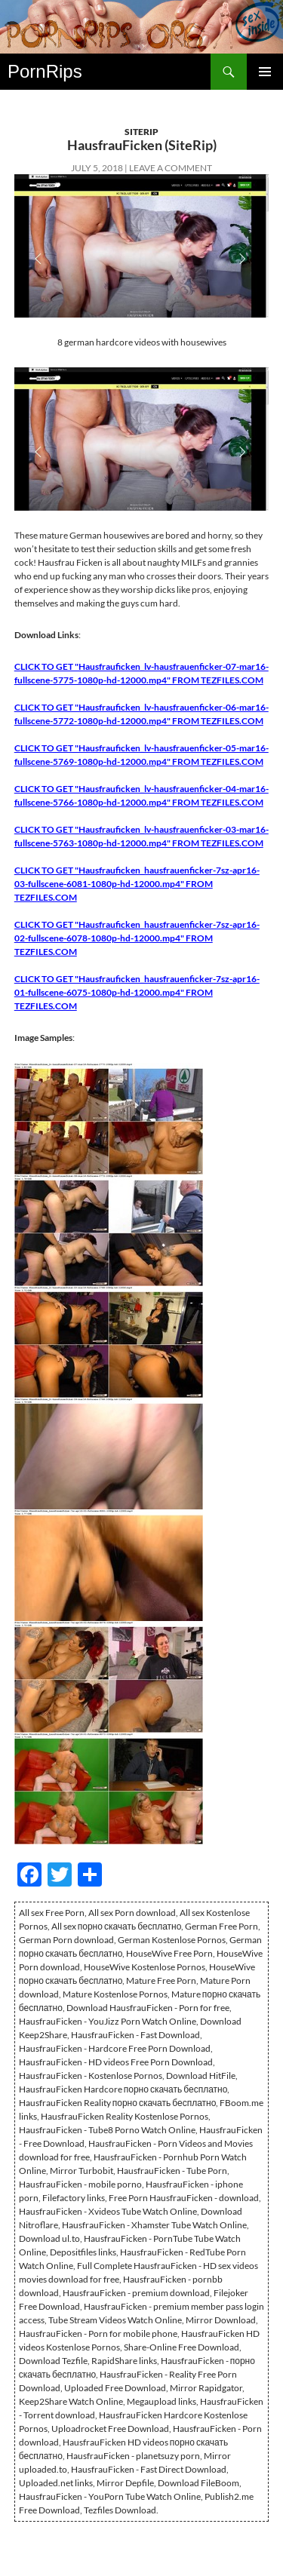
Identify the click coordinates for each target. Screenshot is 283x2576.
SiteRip (141, 131)
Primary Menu (265, 72)
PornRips (45, 71)
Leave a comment (170, 167)
